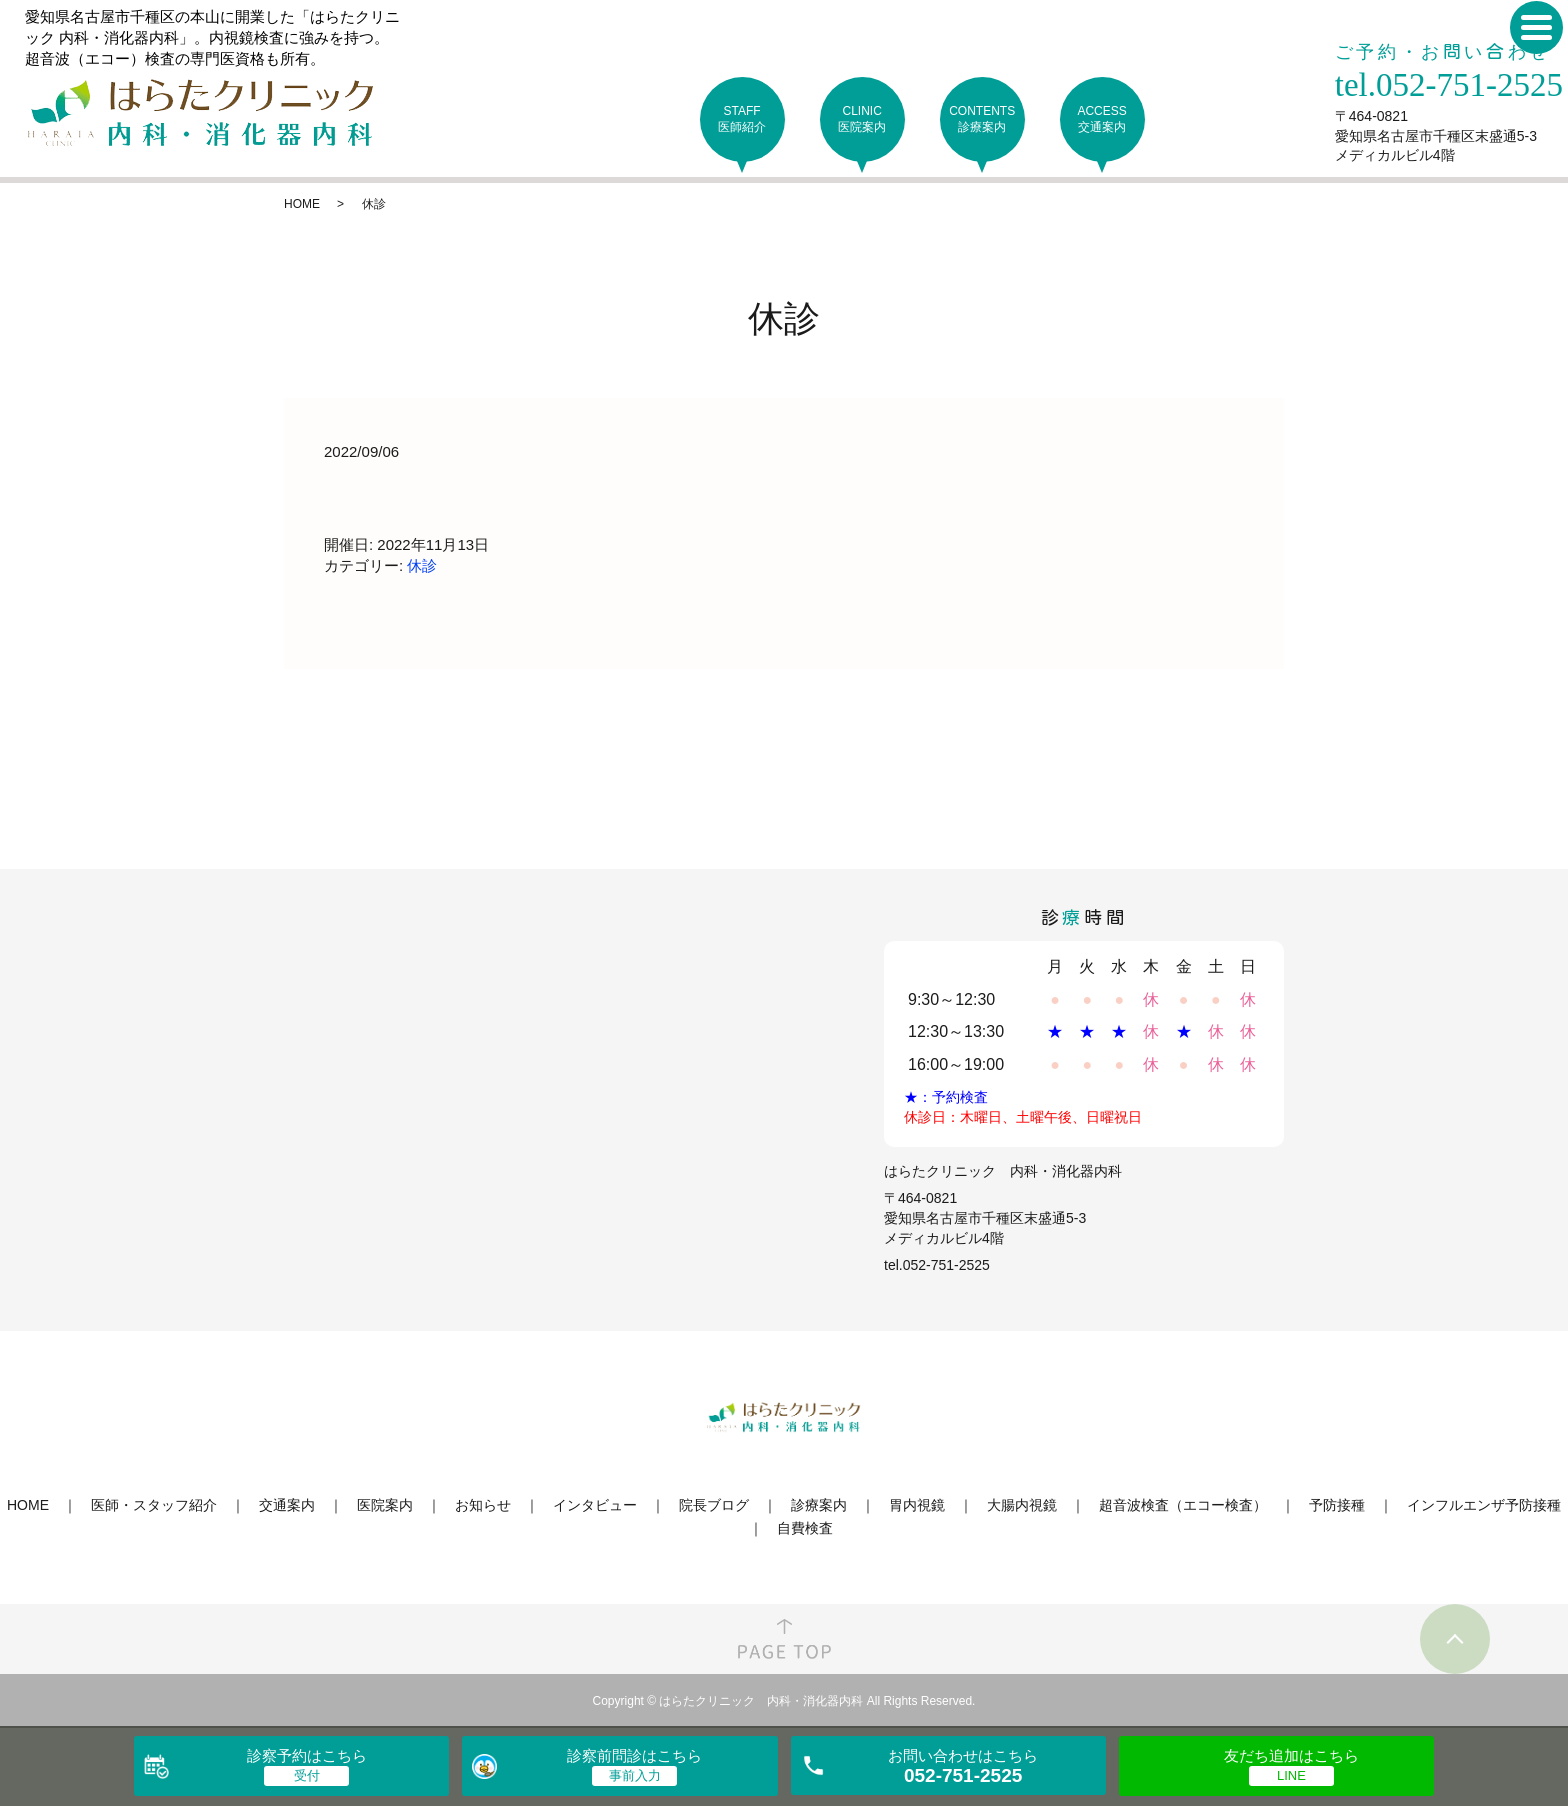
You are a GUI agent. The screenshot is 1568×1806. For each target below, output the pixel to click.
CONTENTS (982, 119)
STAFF (742, 119)
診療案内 (819, 1505)
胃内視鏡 (917, 1505)
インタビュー (595, 1505)
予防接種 (1337, 1505)
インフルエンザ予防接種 (1484, 1505)
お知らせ (483, 1505)
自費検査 (805, 1528)
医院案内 (385, 1505)
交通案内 (287, 1505)
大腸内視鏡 (1022, 1505)
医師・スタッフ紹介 (154, 1505)
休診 (422, 565)
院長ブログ (714, 1505)
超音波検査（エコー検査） (1183, 1505)
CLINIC (862, 119)
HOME (302, 204)
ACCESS (1102, 119)
